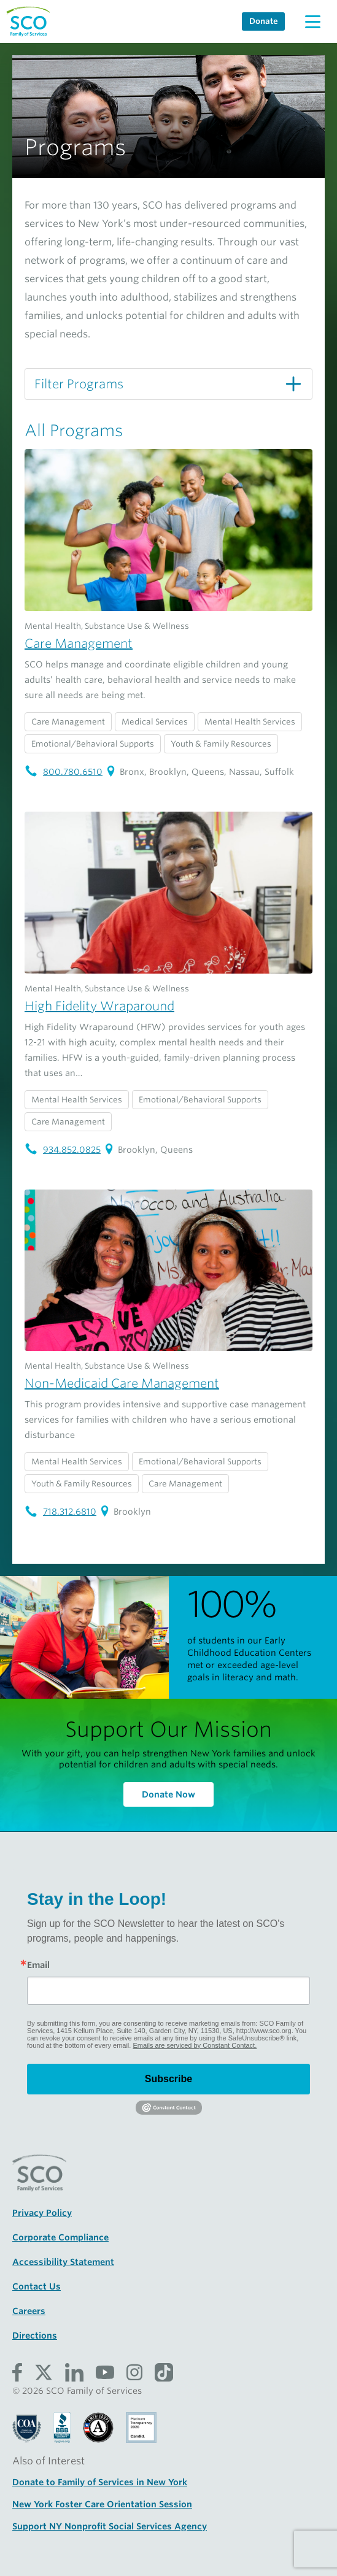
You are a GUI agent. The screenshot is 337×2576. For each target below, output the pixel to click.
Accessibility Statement (63, 2262)
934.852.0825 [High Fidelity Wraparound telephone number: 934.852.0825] (63, 1150)
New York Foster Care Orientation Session (102, 2504)
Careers (28, 2311)
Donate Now (168, 1794)
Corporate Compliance (60, 2237)
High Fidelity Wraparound (99, 1006)
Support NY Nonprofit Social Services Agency (109, 2526)
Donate (263, 21)
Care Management (79, 643)
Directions (34, 2335)
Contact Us (36, 2286)
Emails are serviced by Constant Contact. (195, 2045)
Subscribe (168, 2079)
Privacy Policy (42, 2213)
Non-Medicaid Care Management (122, 1383)
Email (38, 1965)
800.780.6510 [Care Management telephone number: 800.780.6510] (64, 772)
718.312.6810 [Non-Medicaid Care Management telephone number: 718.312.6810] (60, 1512)
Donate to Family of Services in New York (99, 2482)
